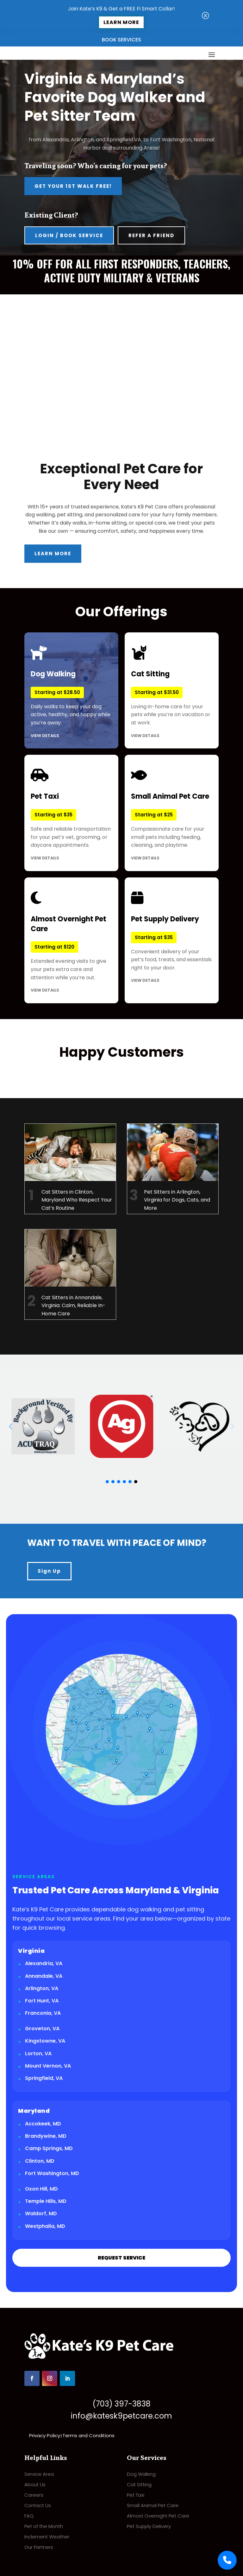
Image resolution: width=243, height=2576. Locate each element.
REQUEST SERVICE (121, 2257)
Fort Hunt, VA (42, 2000)
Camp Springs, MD (49, 2148)
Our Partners (38, 2547)
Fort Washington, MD (52, 2173)
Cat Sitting (139, 2484)
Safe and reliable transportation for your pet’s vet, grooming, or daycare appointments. (71, 812)
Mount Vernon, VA (48, 2065)
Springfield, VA (44, 2078)
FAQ (29, 2515)
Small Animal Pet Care (152, 2505)
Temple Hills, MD (45, 2201)
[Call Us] (227, 2560)
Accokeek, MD (43, 2123)
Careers (33, 2495)
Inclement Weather (46, 2536)
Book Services (121, 39)
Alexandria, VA (43, 1963)
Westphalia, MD (45, 2226)
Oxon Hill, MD (41, 2188)
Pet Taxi (135, 2495)
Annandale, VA (43, 1976)
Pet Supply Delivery (149, 2526)
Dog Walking (141, 2474)
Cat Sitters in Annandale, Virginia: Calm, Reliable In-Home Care (73, 1305)
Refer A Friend (151, 235)
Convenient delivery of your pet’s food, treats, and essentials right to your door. (171, 935)
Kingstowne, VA (45, 2040)
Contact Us (37, 2505)
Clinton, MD (39, 2161)
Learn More (121, 22)
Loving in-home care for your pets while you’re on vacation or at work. (171, 690)
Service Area (39, 2474)
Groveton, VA (42, 2028)
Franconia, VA (43, 2013)
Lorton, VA (38, 2053)
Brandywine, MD (45, 2136)
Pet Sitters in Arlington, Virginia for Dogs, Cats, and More (177, 1200)
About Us (35, 2484)
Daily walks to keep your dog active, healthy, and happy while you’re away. (71, 690)
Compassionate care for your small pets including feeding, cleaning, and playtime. (171, 812)
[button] (10, 1426)
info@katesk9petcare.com (121, 2416)
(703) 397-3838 (121, 2404)
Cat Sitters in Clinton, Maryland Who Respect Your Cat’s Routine (76, 1200)
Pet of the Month (43, 2526)
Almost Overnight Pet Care (158, 2515)
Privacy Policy (44, 2435)
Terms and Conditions (88, 2435)
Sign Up (49, 1571)
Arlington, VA (41, 1988)
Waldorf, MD (41, 2213)
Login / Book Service (69, 235)
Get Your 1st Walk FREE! (73, 186)
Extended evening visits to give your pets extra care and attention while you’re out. (71, 940)
